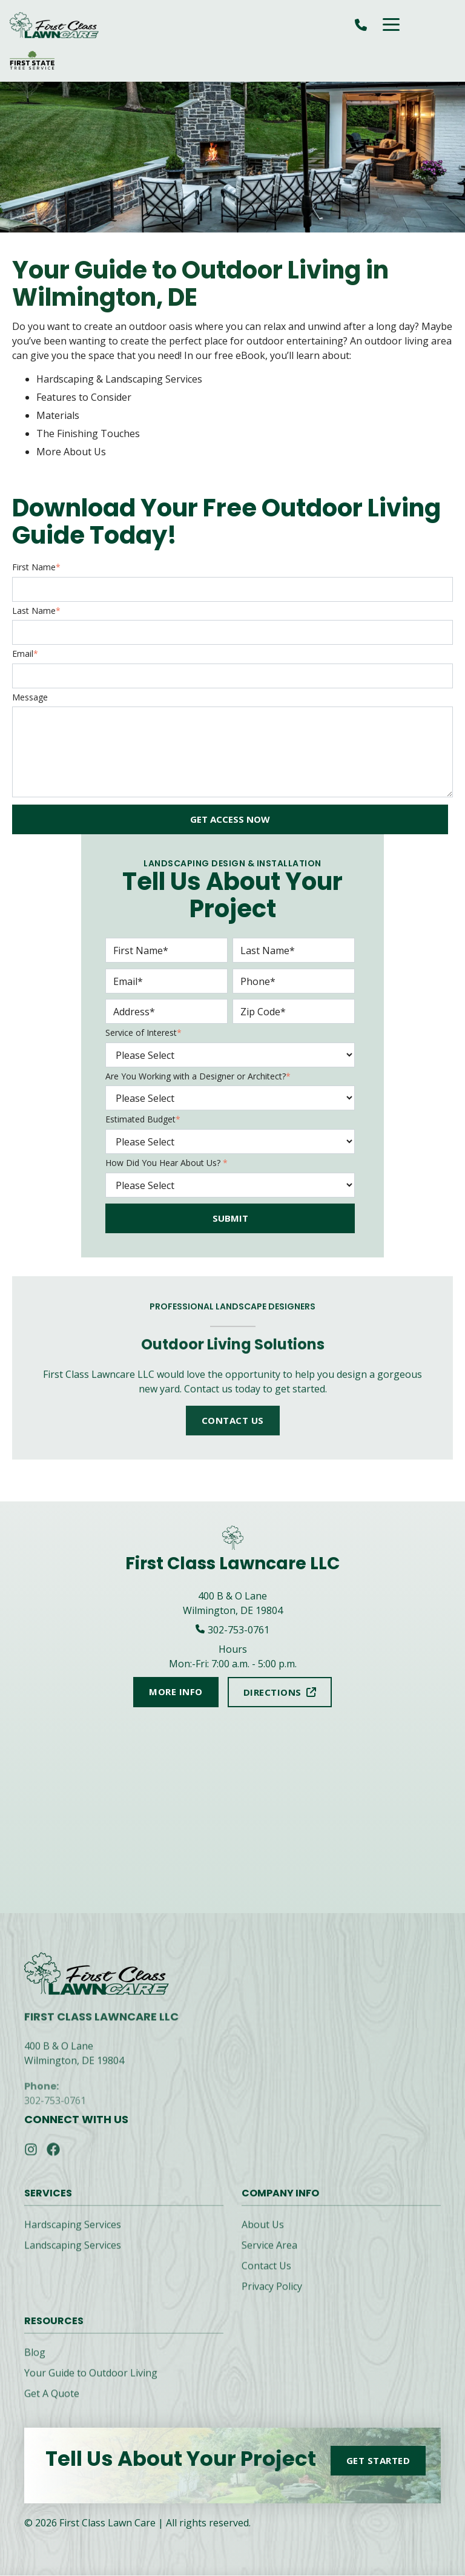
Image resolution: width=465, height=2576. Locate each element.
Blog (34, 2361)
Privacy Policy (272, 2295)
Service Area (269, 2254)
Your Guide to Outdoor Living (90, 2382)
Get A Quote (51, 2403)
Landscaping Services (72, 2254)
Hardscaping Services (72, 2234)
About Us (263, 2234)
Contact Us (266, 2275)
